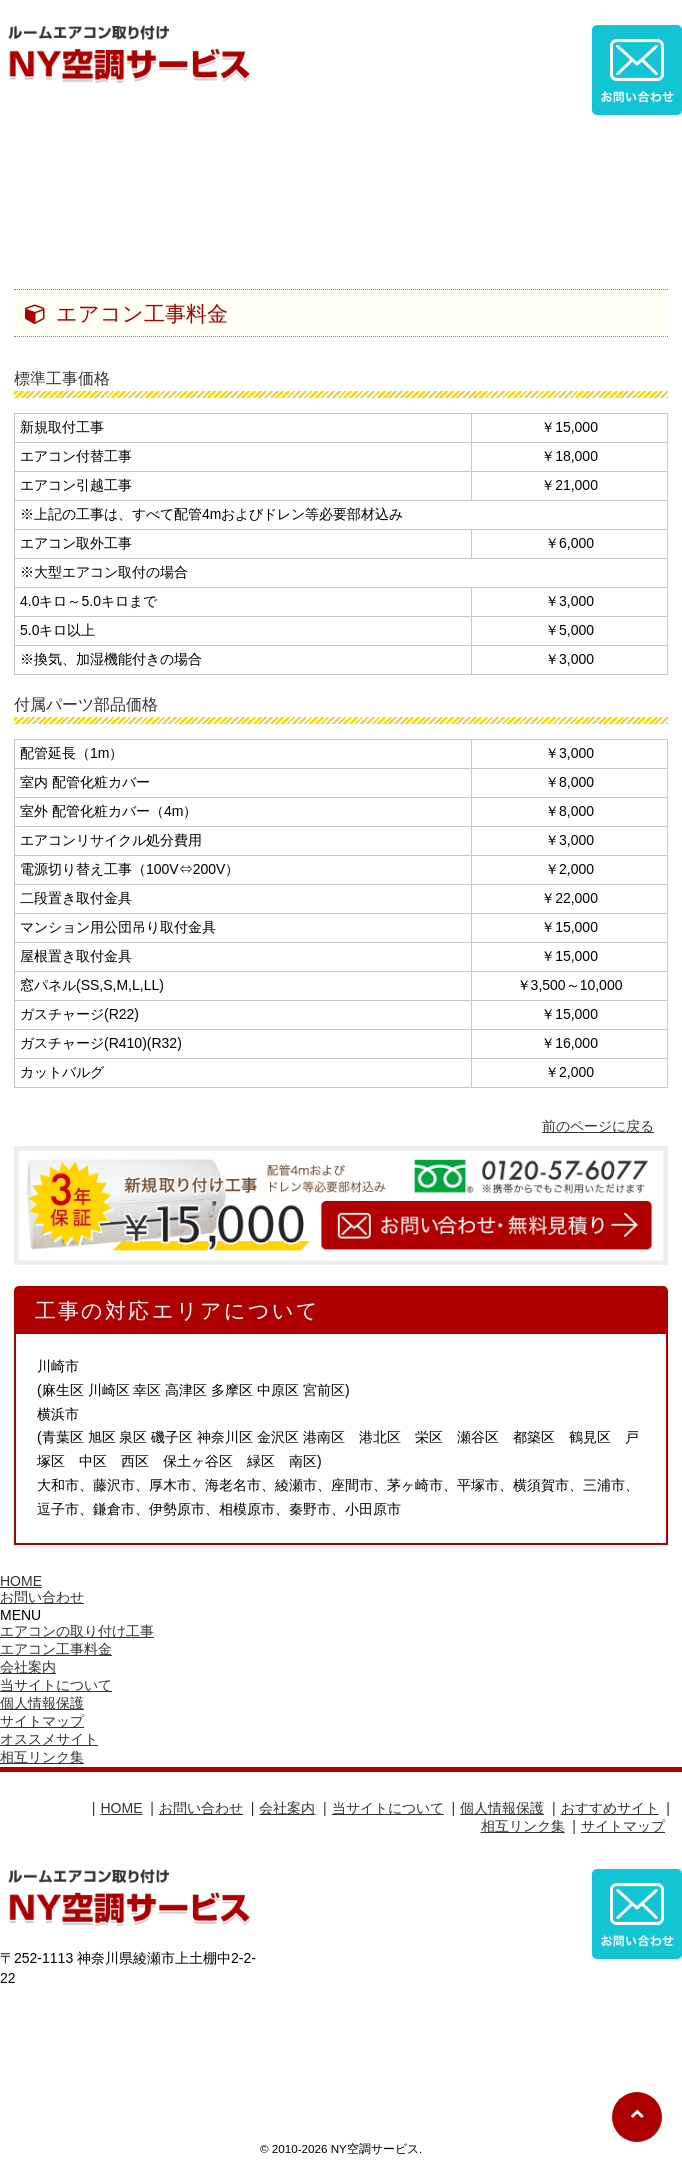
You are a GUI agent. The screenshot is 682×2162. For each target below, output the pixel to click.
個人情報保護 (42, 1703)
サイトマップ (42, 1721)
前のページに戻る (598, 1126)
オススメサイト (49, 1739)
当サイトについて (56, 1685)
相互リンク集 (42, 1757)
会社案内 (28, 1667)
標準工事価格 (62, 378)
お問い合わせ (42, 1597)
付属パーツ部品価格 (86, 704)
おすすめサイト (610, 1808)
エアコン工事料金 (56, 1649)
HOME (21, 1581)
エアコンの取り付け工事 (77, 1631)
